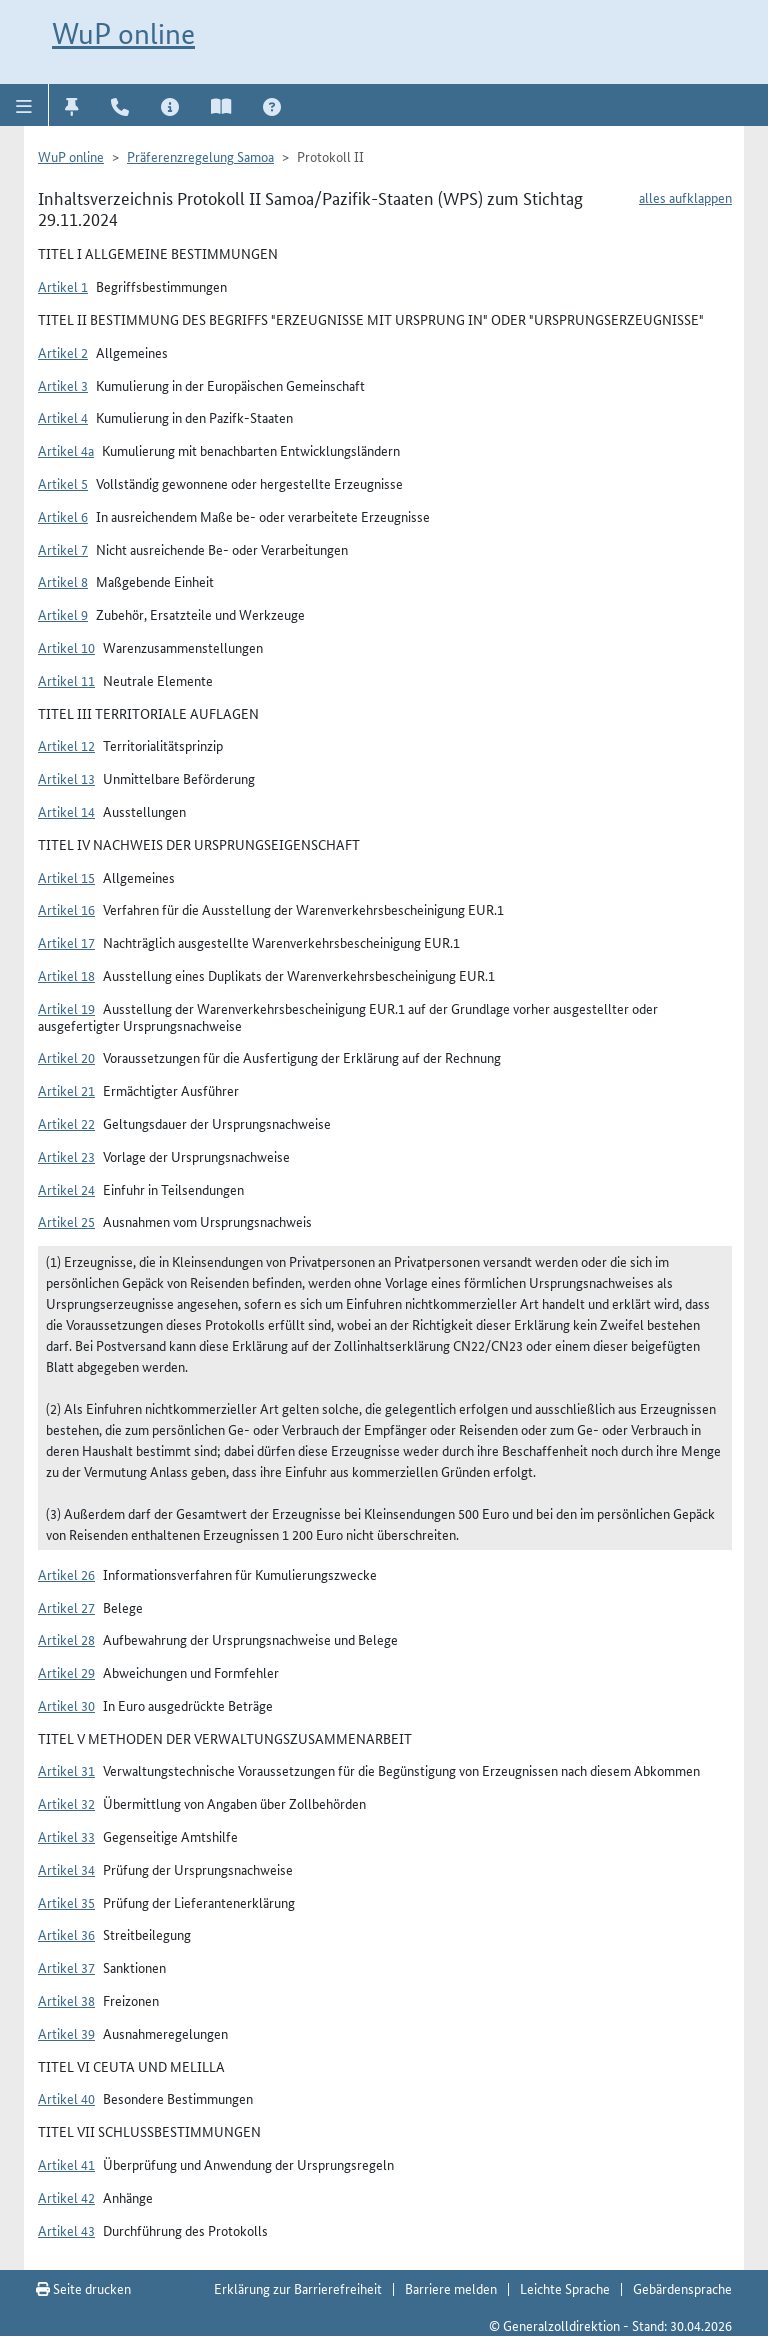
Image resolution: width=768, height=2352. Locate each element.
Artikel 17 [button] (66, 942)
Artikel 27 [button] (66, 1607)
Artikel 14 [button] (66, 811)
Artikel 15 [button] (66, 877)
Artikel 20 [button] (66, 1057)
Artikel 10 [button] (66, 647)
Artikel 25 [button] (66, 1221)
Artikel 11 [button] (66, 680)
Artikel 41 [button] (66, 2164)
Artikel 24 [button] (66, 1189)
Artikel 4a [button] (66, 450)
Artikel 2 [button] (63, 352)
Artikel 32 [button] (66, 1803)
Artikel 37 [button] (66, 1967)
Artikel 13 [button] (66, 778)
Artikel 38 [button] (66, 2000)
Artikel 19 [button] (66, 1008)
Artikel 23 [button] (66, 1156)
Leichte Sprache (565, 2288)
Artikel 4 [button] (63, 417)
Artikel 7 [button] (63, 549)
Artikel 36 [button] (66, 1934)
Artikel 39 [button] (66, 2033)
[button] (24, 105)
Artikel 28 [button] (66, 1639)
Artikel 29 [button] (66, 1672)
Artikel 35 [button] (66, 1902)
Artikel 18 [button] (66, 975)
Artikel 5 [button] (63, 483)
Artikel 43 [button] (66, 2230)
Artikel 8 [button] (63, 581)
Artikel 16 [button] (66, 909)
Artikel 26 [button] (66, 1574)
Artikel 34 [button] (66, 1869)
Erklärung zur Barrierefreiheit (298, 2288)
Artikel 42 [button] (66, 2197)
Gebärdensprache (682, 2288)
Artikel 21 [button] (66, 1090)
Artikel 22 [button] (66, 1123)
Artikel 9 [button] (63, 614)
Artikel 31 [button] (66, 1770)
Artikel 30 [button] (66, 1705)
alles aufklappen (685, 197)
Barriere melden (451, 2288)
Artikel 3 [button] (63, 385)
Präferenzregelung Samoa (200, 156)
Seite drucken (83, 2288)
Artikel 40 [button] (66, 2098)
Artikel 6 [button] (63, 516)
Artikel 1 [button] (63, 286)
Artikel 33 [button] (66, 1836)
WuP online (123, 33)
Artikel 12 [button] (66, 745)
